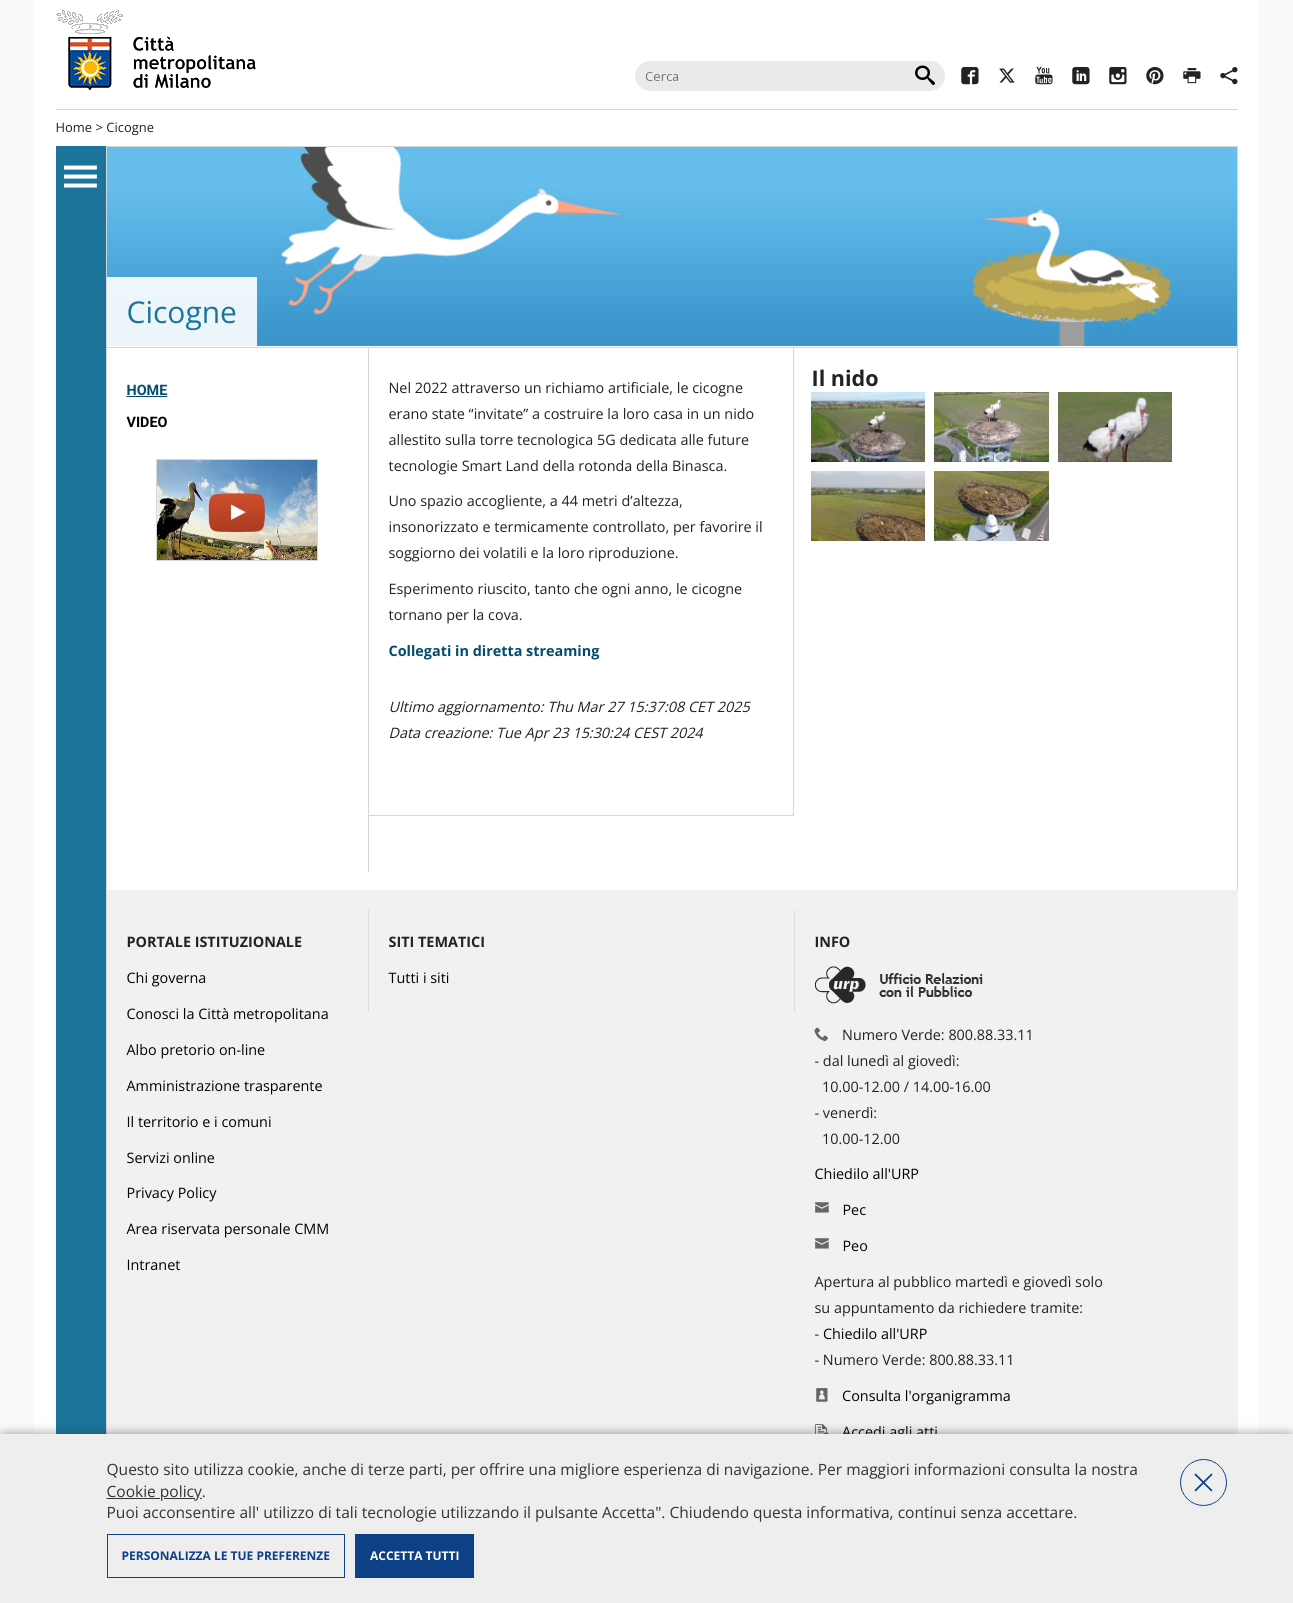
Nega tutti (1203, 1482)
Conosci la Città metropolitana (228, 1014)
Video (147, 422)
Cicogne (130, 127)
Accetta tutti (414, 1555)
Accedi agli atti (890, 1432)
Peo (854, 1246)
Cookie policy (154, 1491)
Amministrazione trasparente (225, 1086)
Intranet (154, 1265)
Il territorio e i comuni (199, 1122)
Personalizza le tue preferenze (226, 1555)
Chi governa (167, 978)
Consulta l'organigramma (926, 1396)
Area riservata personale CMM (228, 1229)
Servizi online (171, 1158)
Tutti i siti (419, 978)
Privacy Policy (172, 1193)
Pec (854, 1210)
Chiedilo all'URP (869, 1174)
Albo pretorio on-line (196, 1050)
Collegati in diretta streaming (494, 651)
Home (74, 127)
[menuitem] (237, 391)
